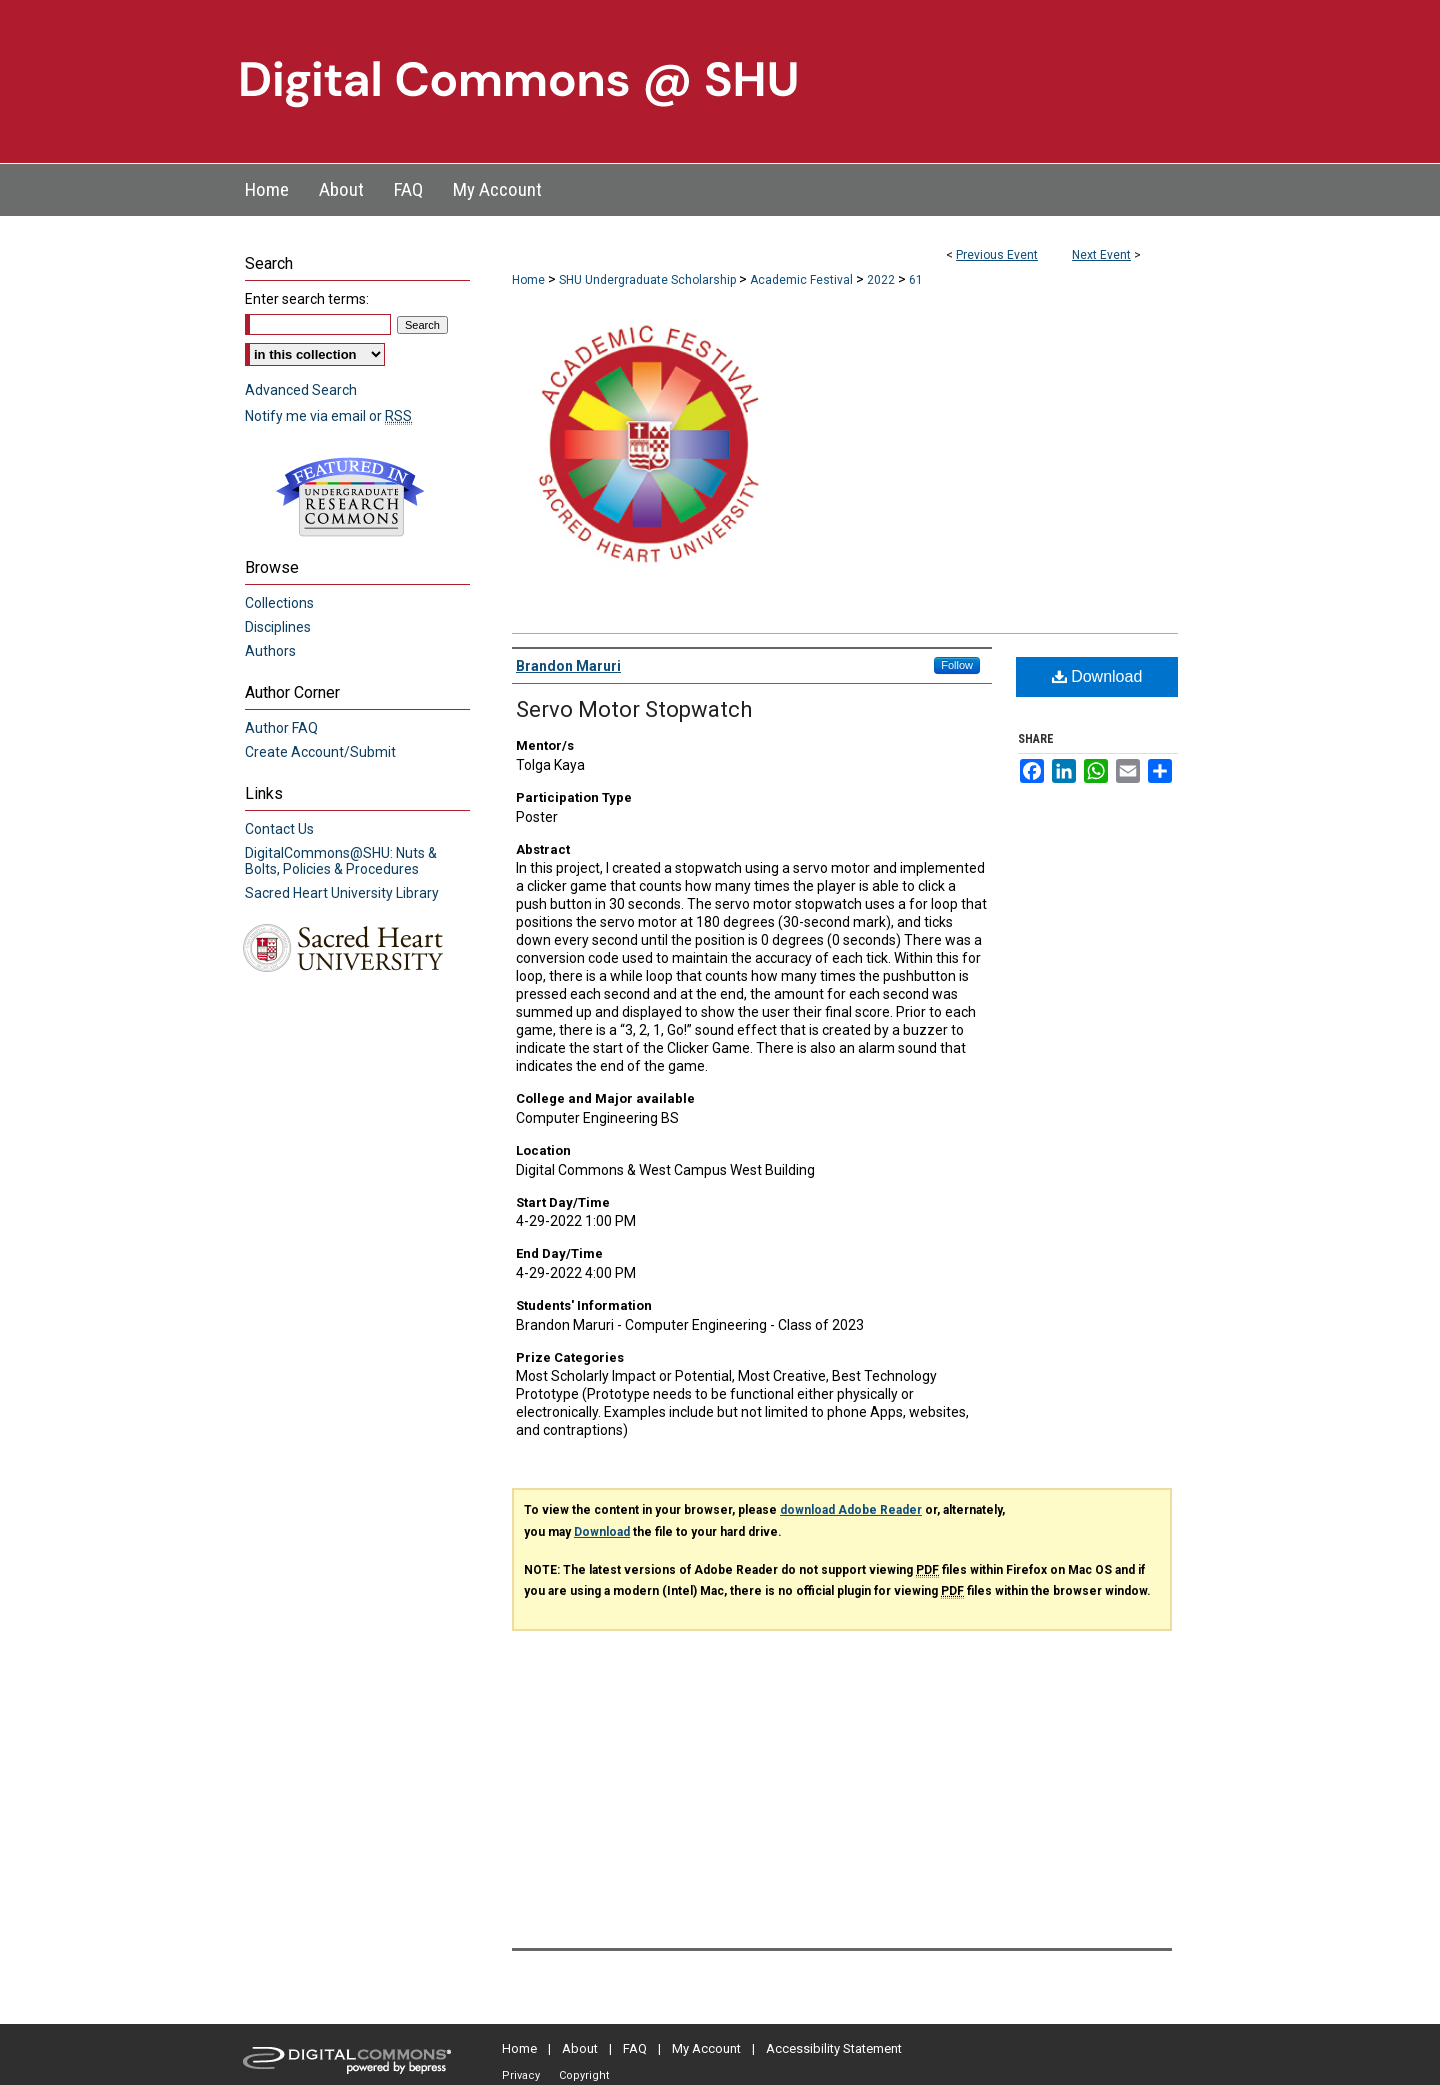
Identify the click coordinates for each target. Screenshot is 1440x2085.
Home (528, 280)
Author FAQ (281, 728)
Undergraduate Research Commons (350, 497)
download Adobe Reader (851, 1510)
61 (916, 280)
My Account (706, 2048)
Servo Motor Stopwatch (634, 709)
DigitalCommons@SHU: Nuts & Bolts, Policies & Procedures (341, 861)
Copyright (584, 2075)
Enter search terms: (307, 299)
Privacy (521, 2075)
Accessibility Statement (834, 2048)
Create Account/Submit (320, 752)
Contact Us (279, 829)
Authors (270, 651)
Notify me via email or (328, 416)
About (580, 2048)
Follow (957, 665)
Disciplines (278, 627)
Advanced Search (301, 390)
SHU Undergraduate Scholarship (649, 280)
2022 (882, 280)
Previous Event (997, 255)
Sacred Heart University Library (342, 893)
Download (1097, 676)
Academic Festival (803, 280)
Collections (279, 603)
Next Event (1101, 255)
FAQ (635, 2048)
